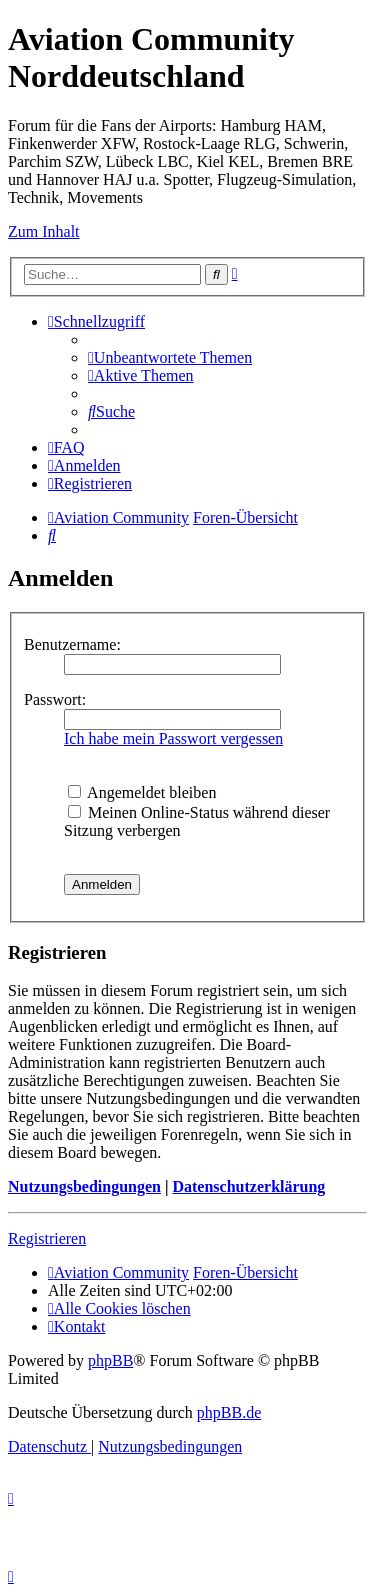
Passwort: (55, 699)
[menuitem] (170, 357)
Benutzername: (72, 644)
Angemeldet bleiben (142, 792)
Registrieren (47, 1238)
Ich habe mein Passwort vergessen (173, 738)
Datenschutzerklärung (248, 1186)
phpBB (110, 1360)
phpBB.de (229, 1412)
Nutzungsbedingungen (84, 1186)
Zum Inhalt (44, 231)
